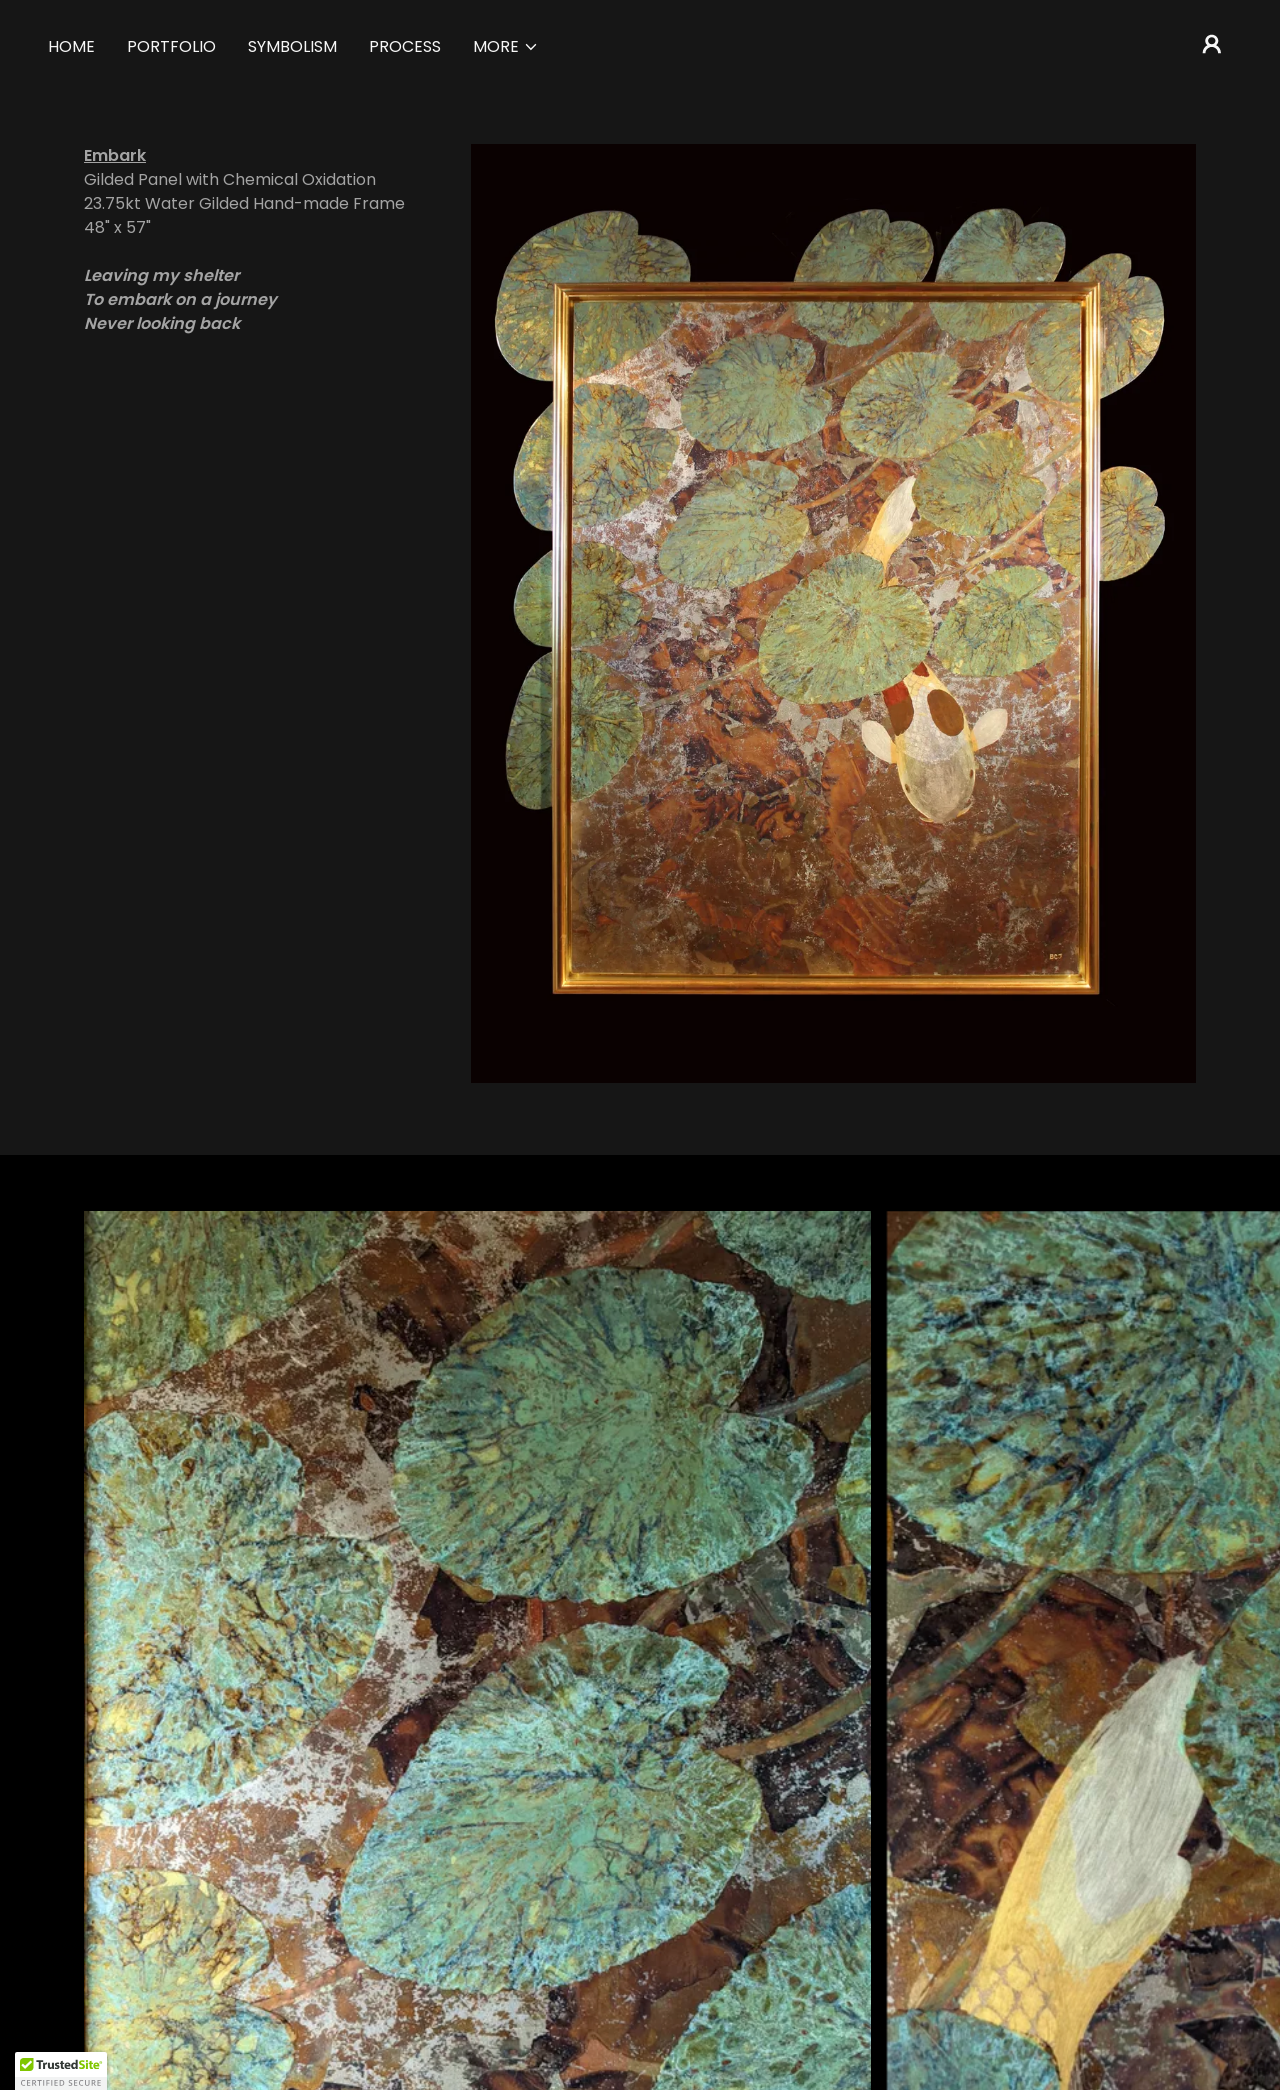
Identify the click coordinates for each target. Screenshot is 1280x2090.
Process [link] (405, 46)
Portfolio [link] (171, 46)
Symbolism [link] (292, 46)
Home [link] (71, 46)
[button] (506, 47)
